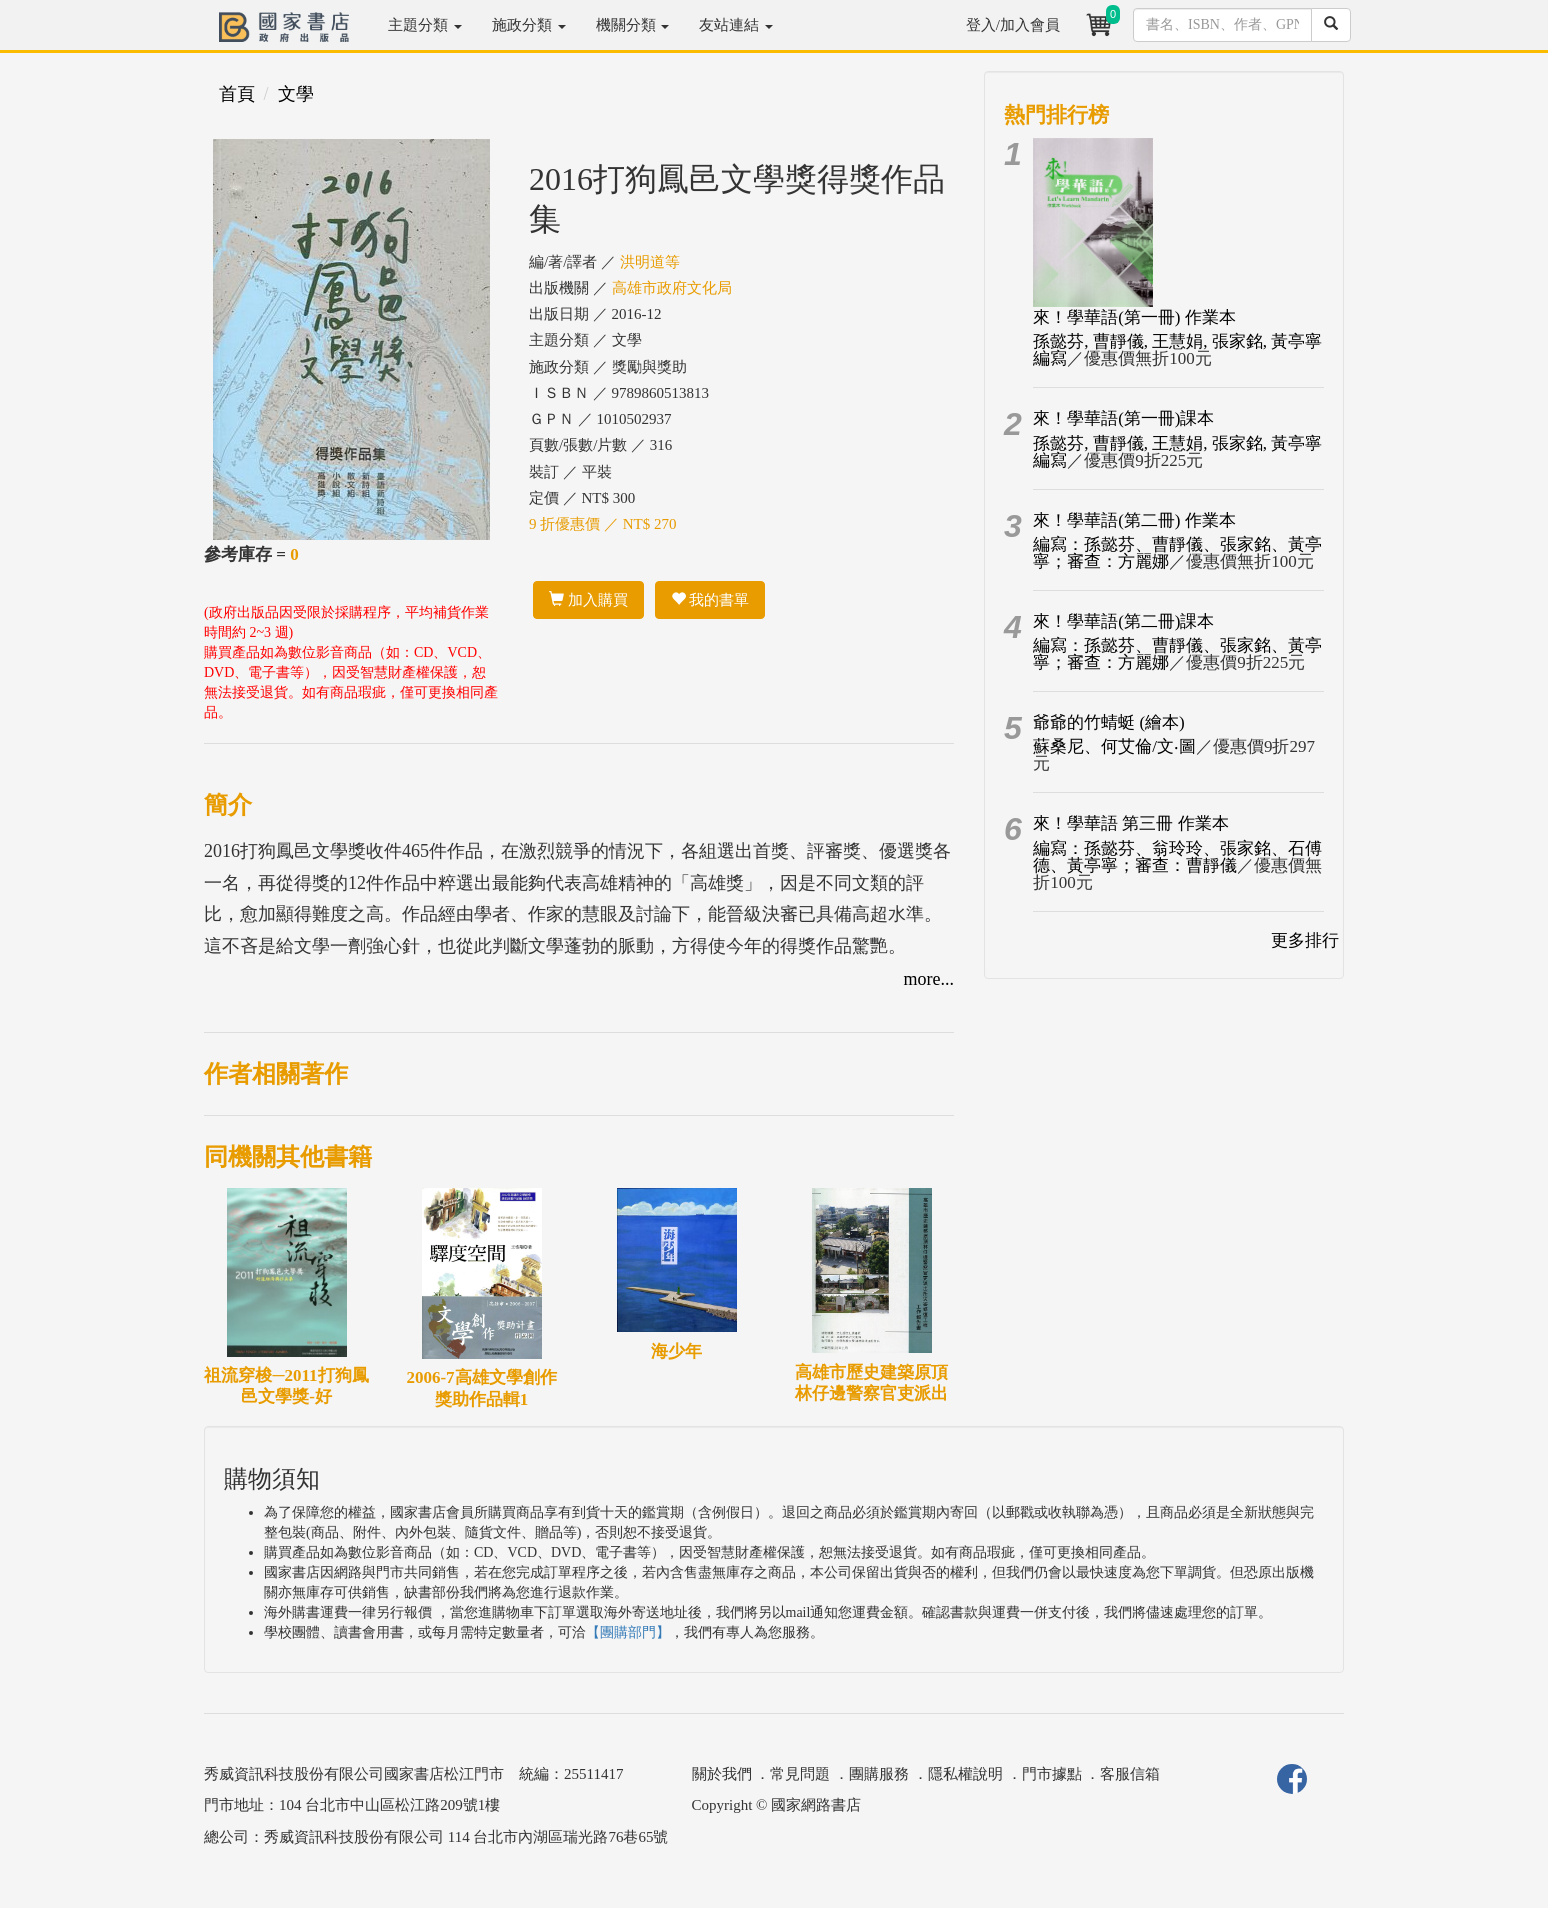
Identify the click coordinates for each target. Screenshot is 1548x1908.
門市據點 (1052, 1774)
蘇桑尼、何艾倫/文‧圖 (1114, 746)
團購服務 (879, 1774)
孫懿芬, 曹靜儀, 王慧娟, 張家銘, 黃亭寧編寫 (1177, 350)
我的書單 (710, 600)
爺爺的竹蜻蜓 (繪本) (1109, 722)
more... (929, 979)
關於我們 (722, 1774)
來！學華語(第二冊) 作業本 (1134, 520)
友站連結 (736, 25)
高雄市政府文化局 (672, 288)
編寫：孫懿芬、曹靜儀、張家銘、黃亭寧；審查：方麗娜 (1177, 553)
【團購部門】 (628, 1632)
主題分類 (425, 25)
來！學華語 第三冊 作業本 (1131, 823)
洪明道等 (650, 262)
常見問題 (800, 1774)
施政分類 (529, 25)
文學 (296, 94)
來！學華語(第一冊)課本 (1123, 418)
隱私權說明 (965, 1774)
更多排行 (1305, 940)
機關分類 (633, 25)
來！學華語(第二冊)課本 (1123, 621)
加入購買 (588, 600)
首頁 (237, 94)
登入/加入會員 (1013, 25)
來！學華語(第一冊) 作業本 (1134, 317)
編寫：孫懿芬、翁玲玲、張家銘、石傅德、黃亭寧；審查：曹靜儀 (1177, 857)
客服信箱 (1130, 1774)
